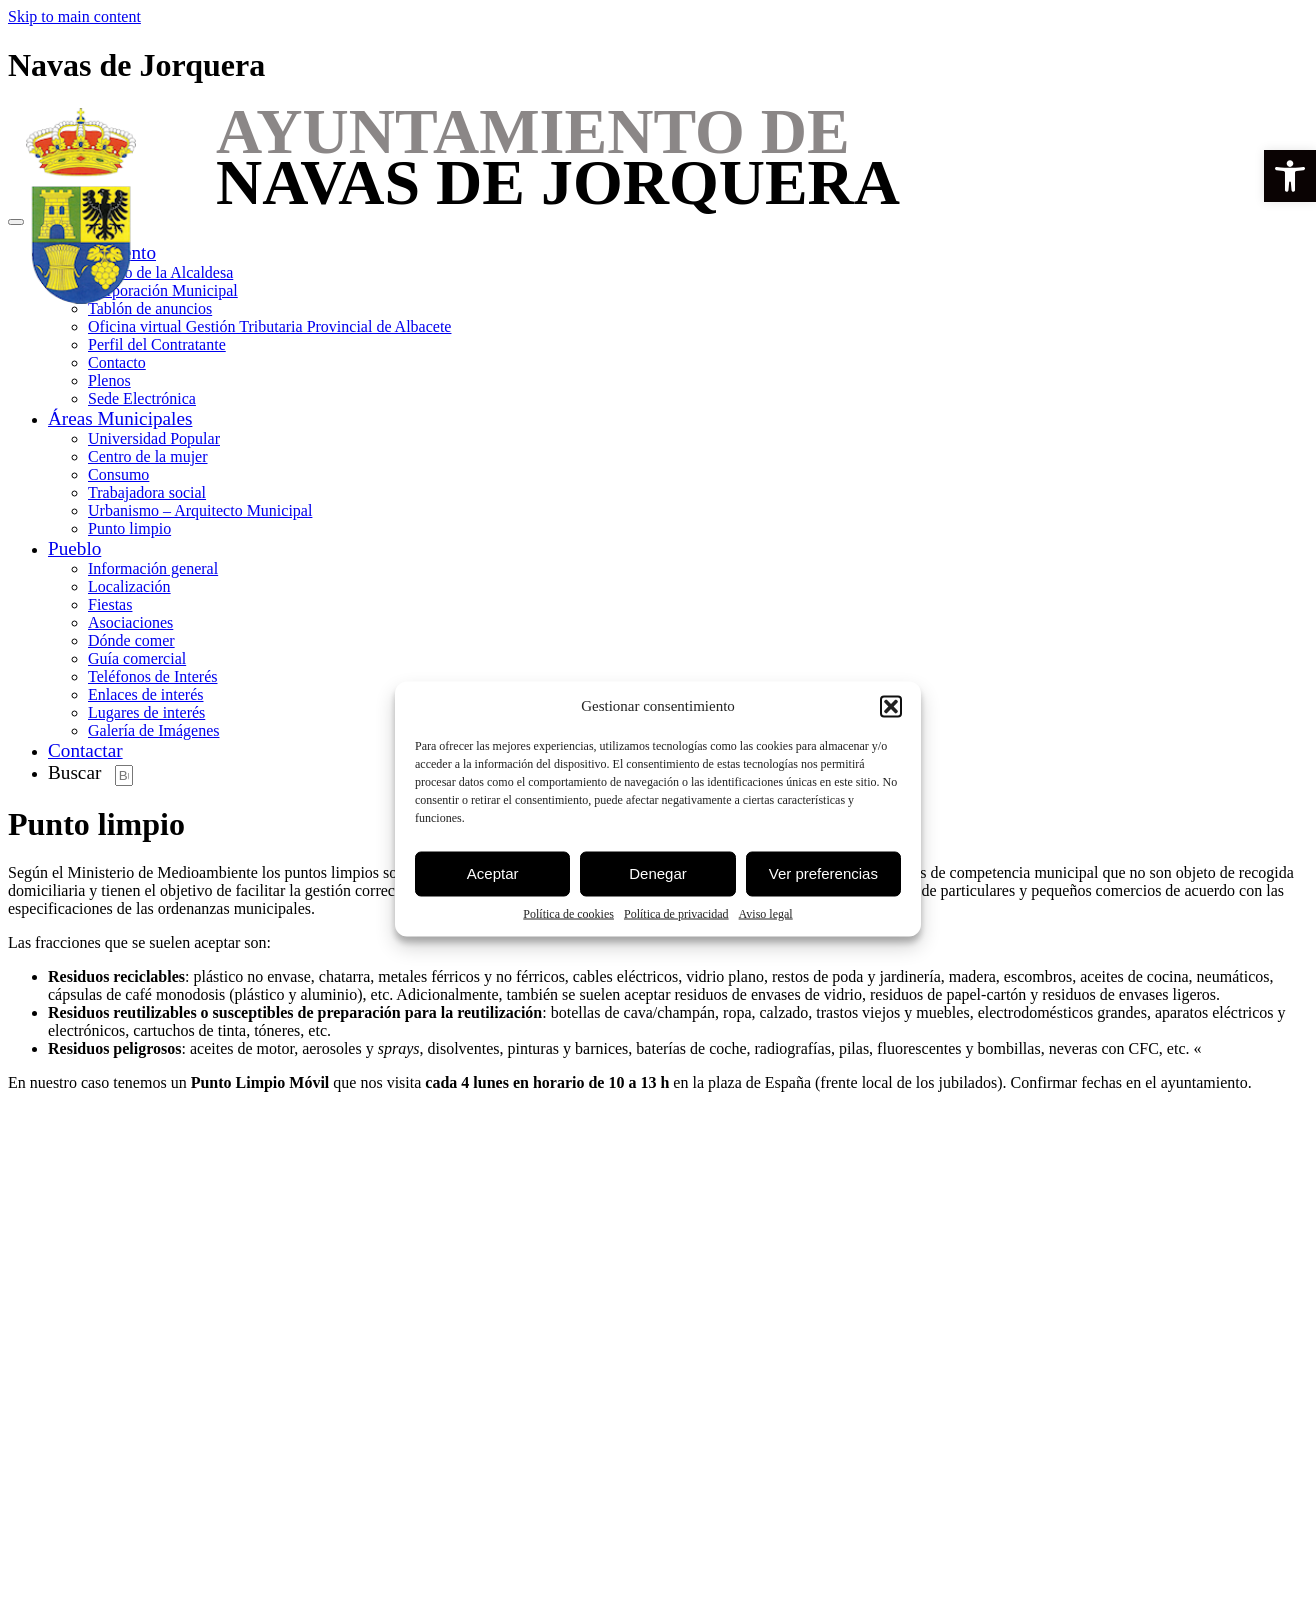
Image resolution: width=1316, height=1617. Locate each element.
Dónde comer (131, 640)
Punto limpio (129, 528)
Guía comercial (137, 658)
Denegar (658, 873)
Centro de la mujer (148, 456)
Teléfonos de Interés (153, 676)
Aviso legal (766, 913)
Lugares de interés (146, 712)
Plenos (109, 380)
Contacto (117, 362)
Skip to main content (74, 16)
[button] (1290, 176)
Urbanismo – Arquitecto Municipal (200, 510)
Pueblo (74, 548)
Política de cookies (568, 913)
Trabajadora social (147, 492)
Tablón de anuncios (150, 308)
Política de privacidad (676, 913)
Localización (129, 586)
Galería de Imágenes (153, 730)
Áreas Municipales (120, 418)
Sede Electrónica (142, 398)
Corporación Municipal (163, 290)
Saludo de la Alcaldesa (160, 272)
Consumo (118, 474)
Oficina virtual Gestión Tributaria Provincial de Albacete (269, 326)
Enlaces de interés (146, 694)
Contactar (85, 750)
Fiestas (110, 604)
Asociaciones (130, 622)
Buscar (74, 772)
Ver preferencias (823, 873)
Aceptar (493, 873)
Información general (153, 568)
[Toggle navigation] (16, 222)
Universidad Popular (154, 438)
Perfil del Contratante (157, 344)
